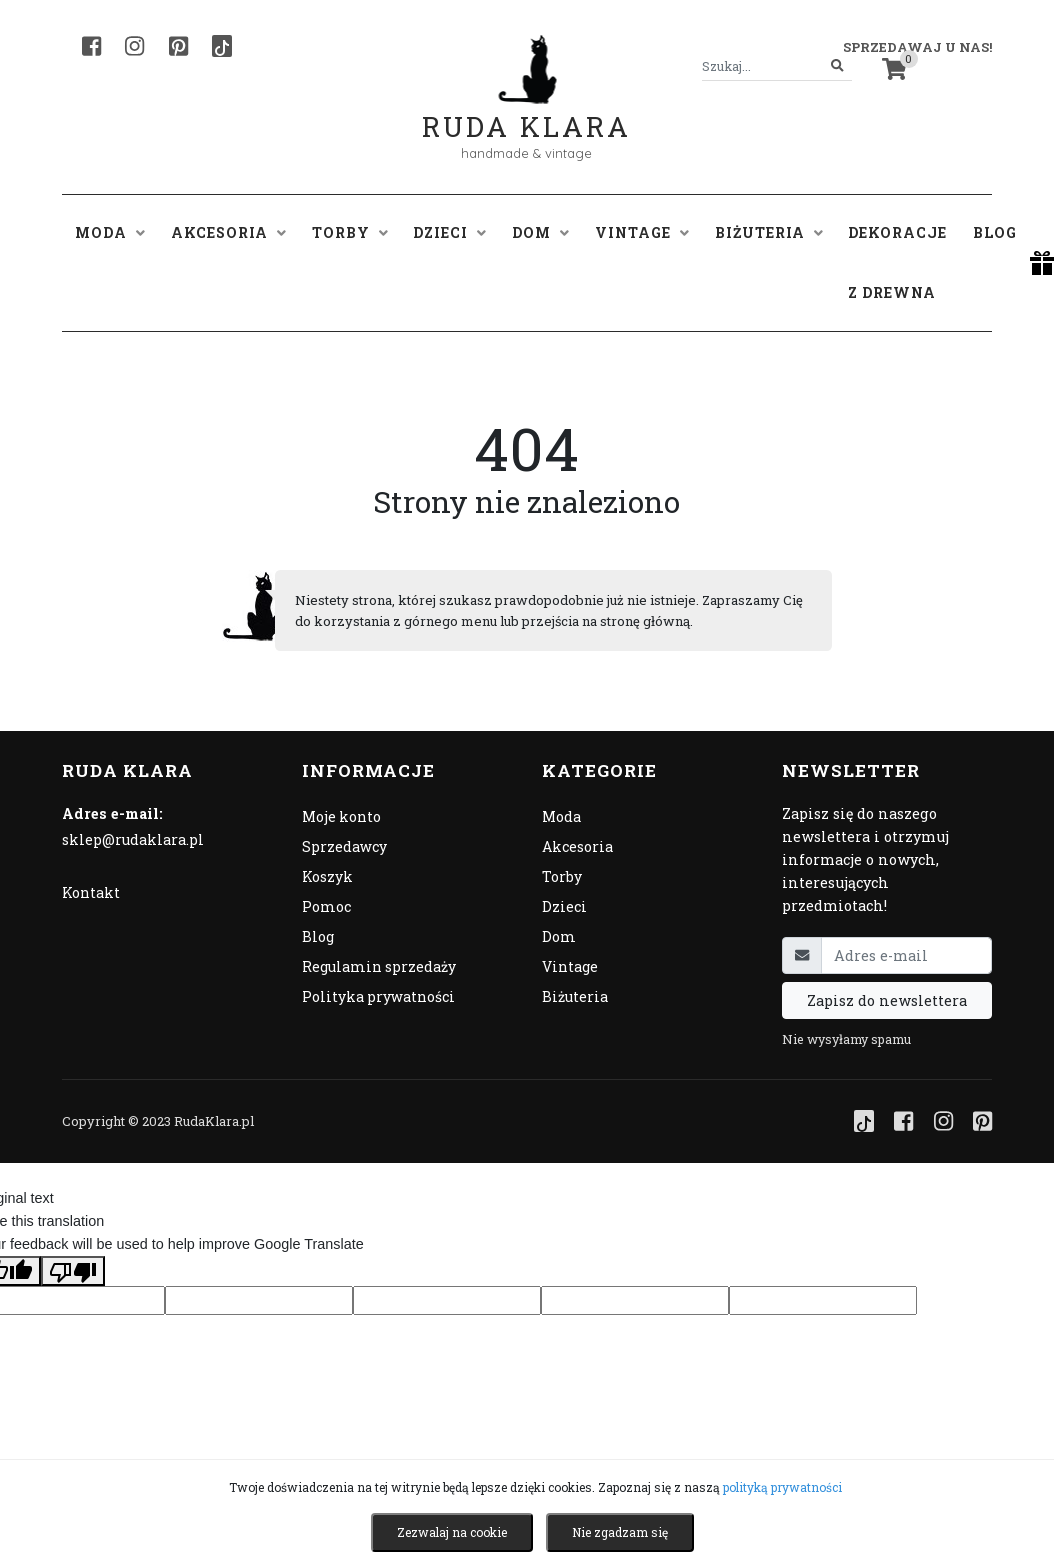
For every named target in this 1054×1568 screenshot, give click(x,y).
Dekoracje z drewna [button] (897, 262)
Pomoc (326, 906)
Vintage (570, 966)
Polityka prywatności (378, 996)
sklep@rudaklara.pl (133, 839)
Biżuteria (575, 996)
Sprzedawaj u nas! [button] (917, 47)
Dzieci (564, 906)
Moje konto (341, 816)
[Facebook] (91, 46)
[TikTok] (222, 46)
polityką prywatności (782, 1487)
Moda (561, 816)
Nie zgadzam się (620, 1532)
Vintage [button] (642, 232)
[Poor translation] (73, 1271)
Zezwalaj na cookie (452, 1532)
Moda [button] (110, 232)
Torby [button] (350, 232)
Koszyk (327, 876)
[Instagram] (134, 46)
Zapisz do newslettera (887, 1000)
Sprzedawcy (344, 846)
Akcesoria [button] (228, 232)
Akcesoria (577, 846)
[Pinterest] (178, 46)
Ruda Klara (526, 110)
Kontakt (91, 892)
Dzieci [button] (449, 232)
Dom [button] (540, 232)
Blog (995, 232)
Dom (559, 936)
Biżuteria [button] (769, 232)
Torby (562, 876)
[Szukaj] (837, 66)
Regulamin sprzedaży (379, 966)
